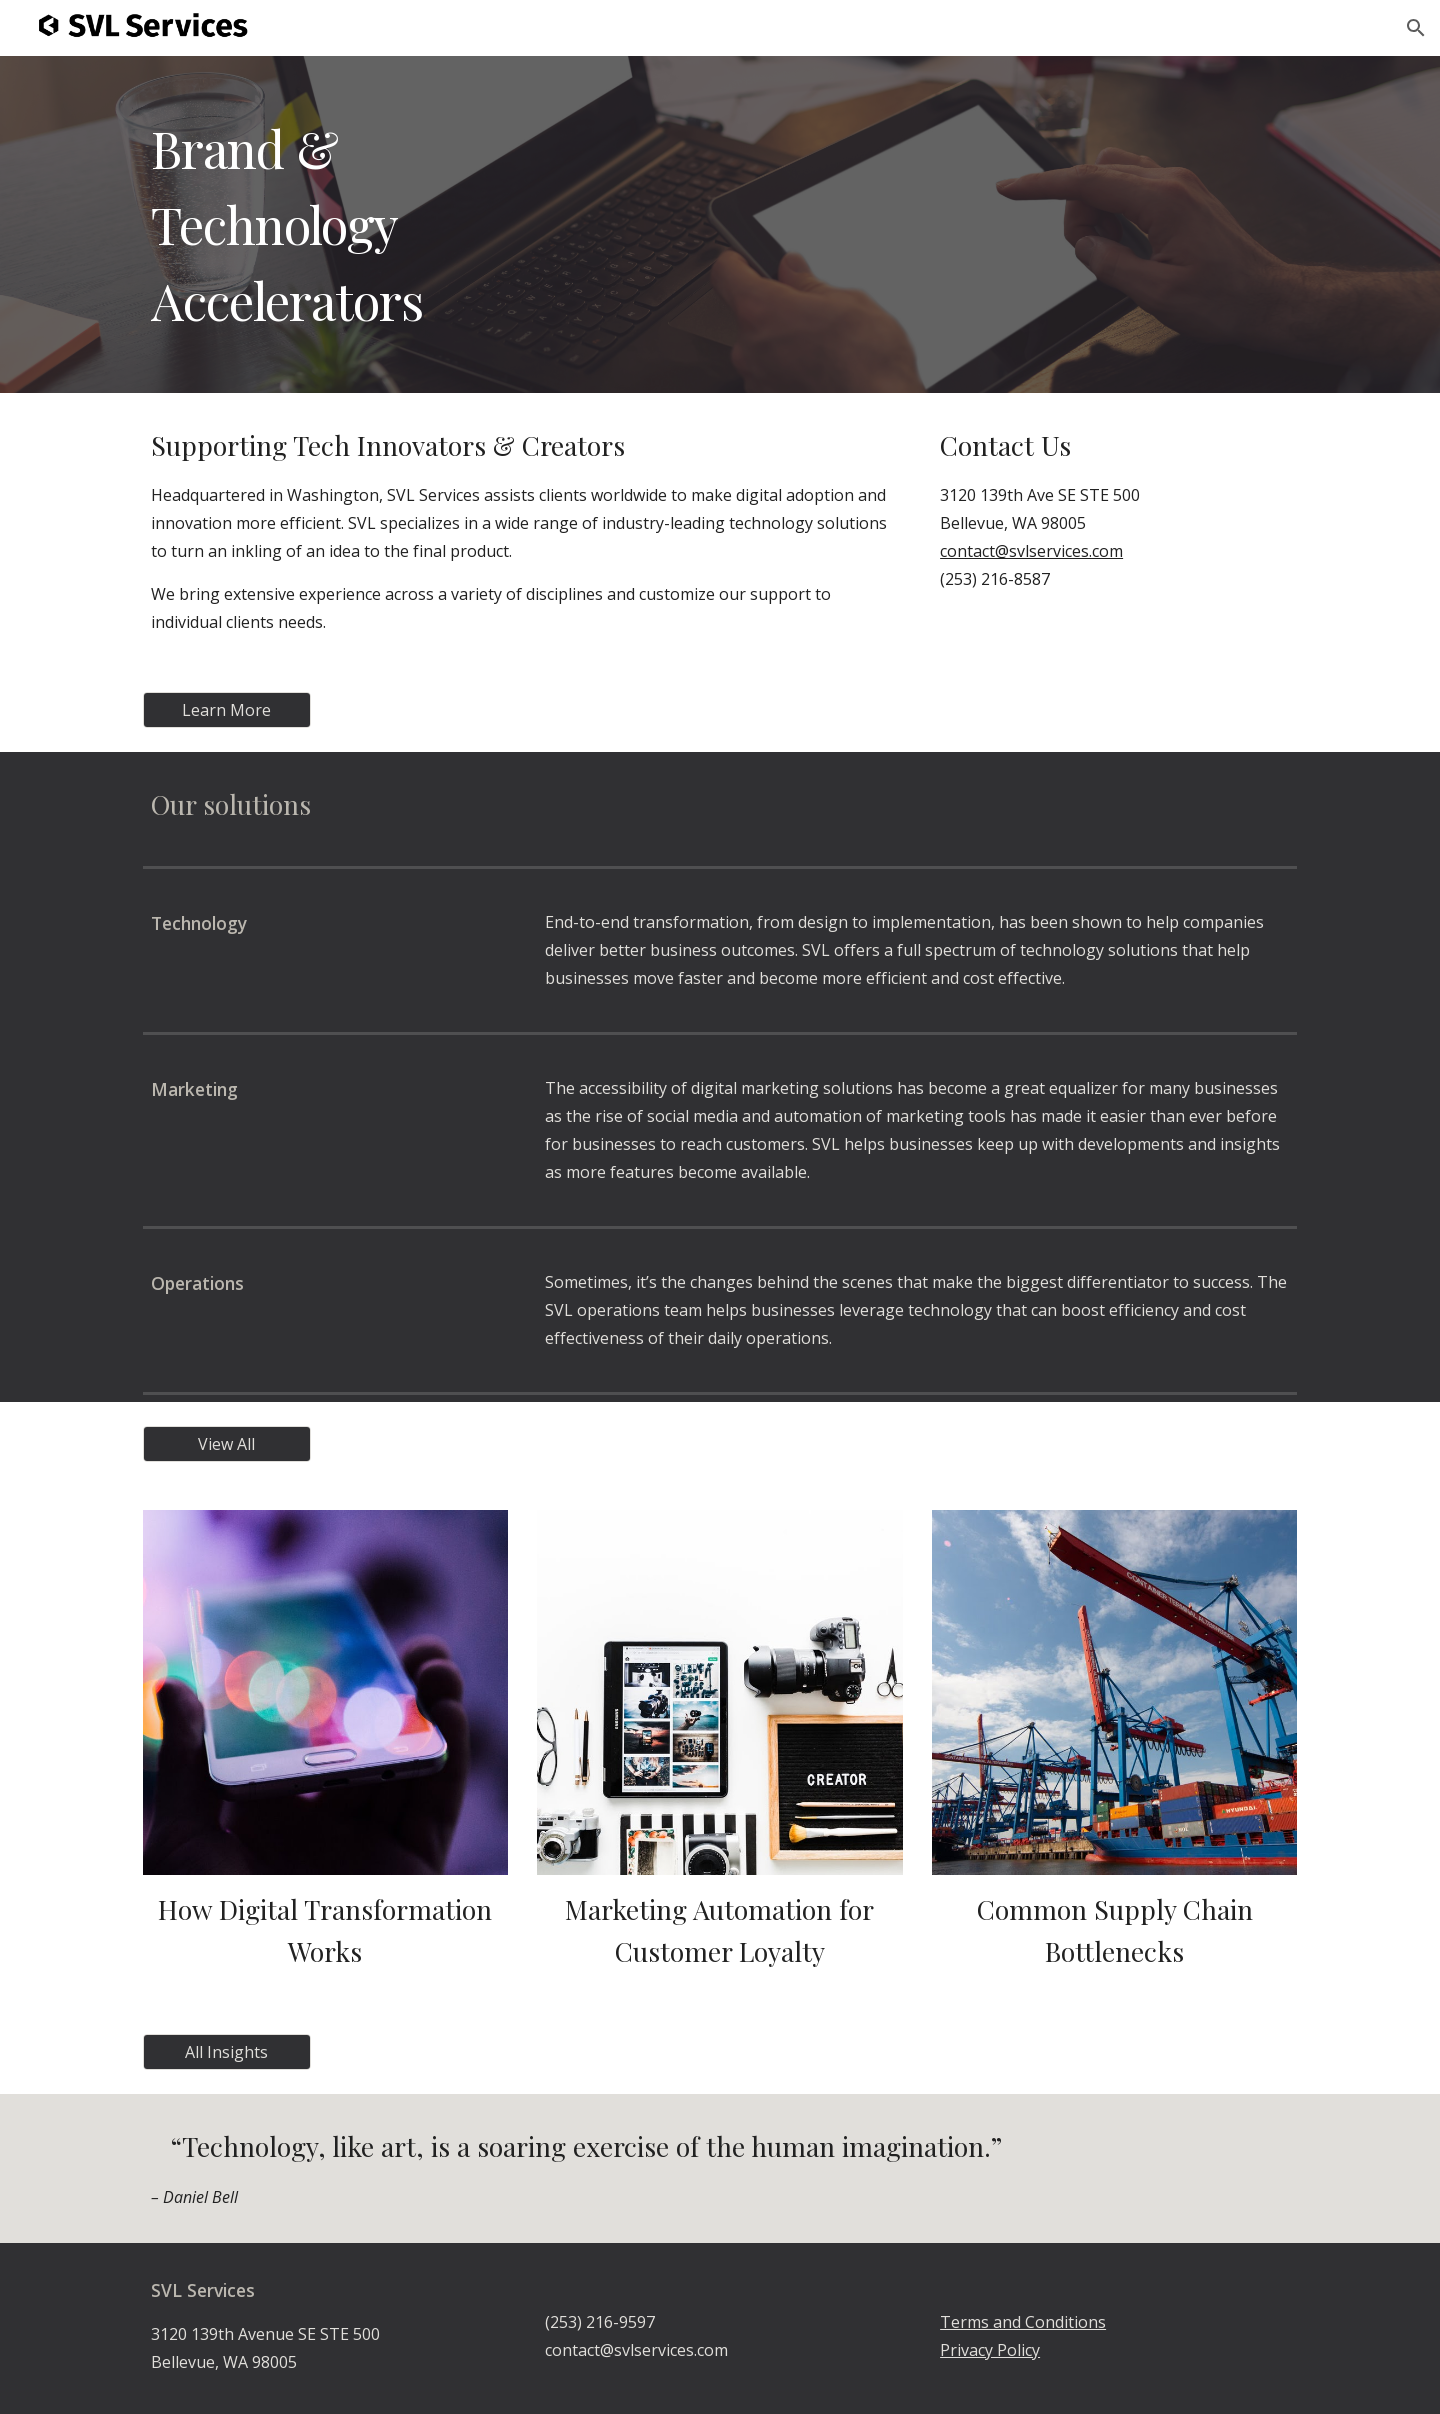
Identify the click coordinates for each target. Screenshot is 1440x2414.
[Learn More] (227, 710)
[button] (1416, 28)
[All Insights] (227, 2052)
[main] (720, 224)
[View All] (227, 1444)
